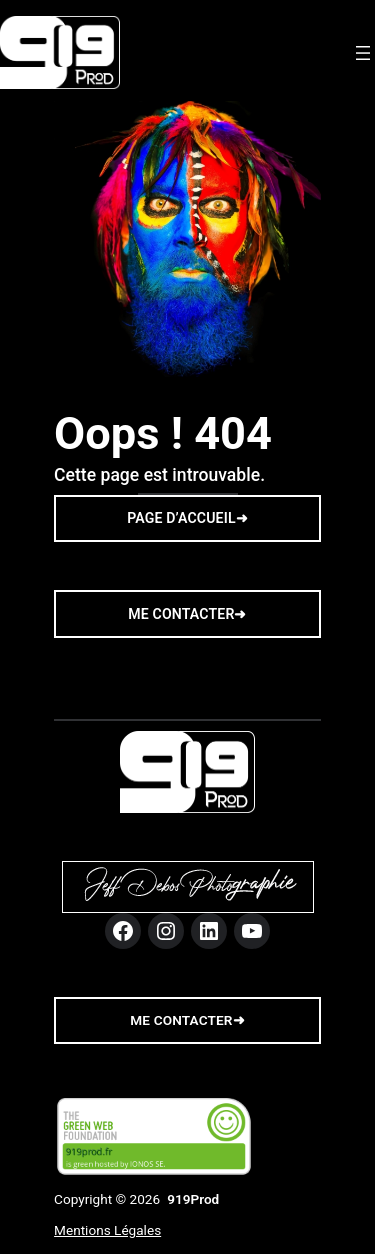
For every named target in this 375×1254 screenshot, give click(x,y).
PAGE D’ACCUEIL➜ (187, 518)
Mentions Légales (107, 1230)
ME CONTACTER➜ (187, 614)
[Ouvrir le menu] (363, 53)
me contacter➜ (187, 1020)
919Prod (193, 1199)
